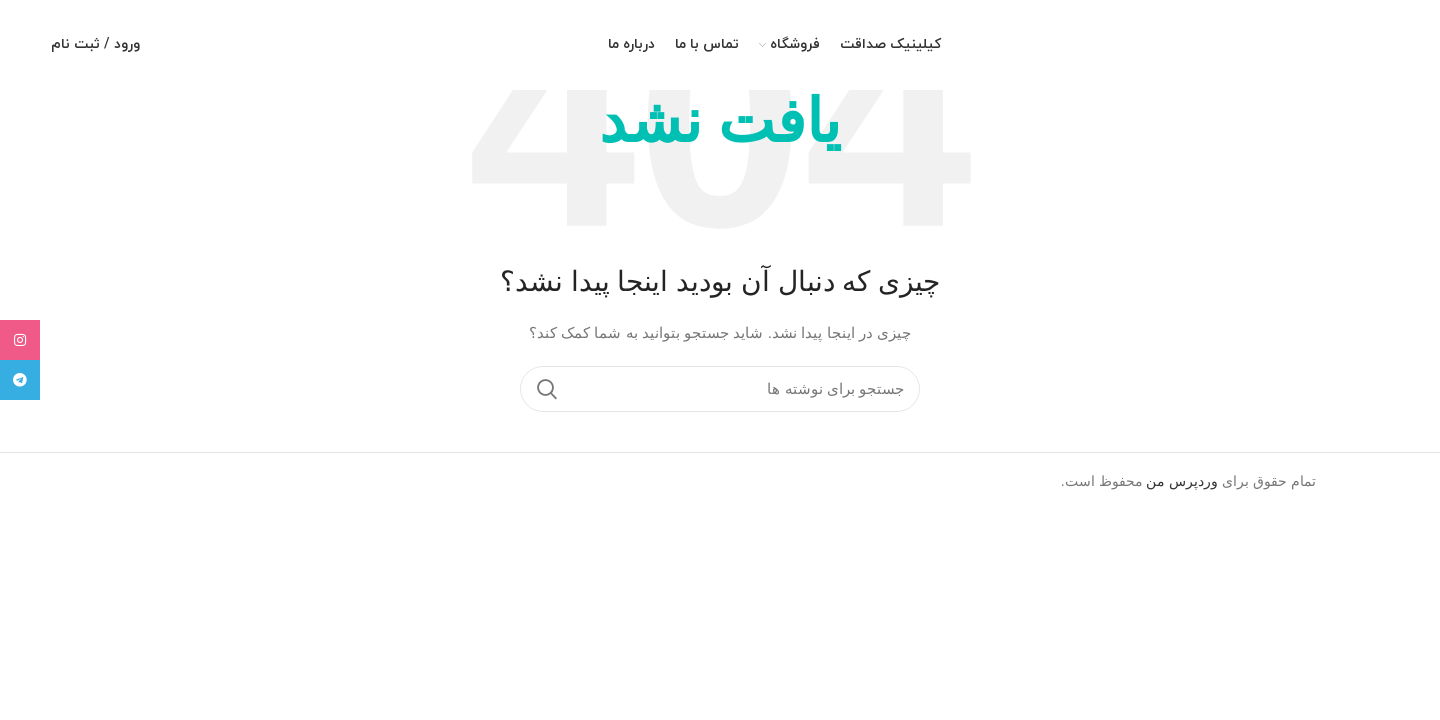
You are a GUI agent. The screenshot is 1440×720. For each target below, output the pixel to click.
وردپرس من (1182, 481)
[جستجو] (720, 389)
